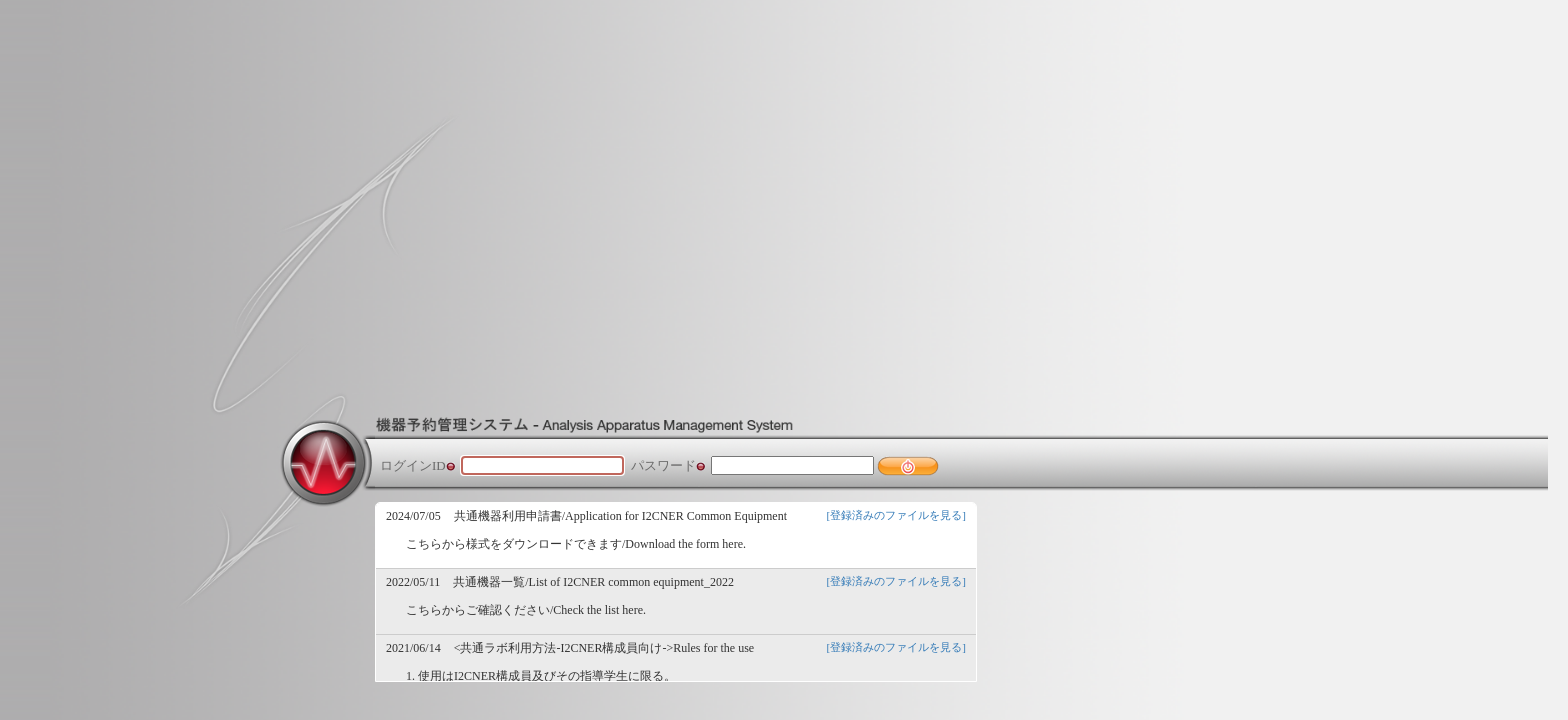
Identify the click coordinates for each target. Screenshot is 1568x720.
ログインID (413, 465)
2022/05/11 (413, 582)
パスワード (663, 465)
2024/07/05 (413, 516)
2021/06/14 (413, 648)
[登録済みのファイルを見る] (896, 515)
